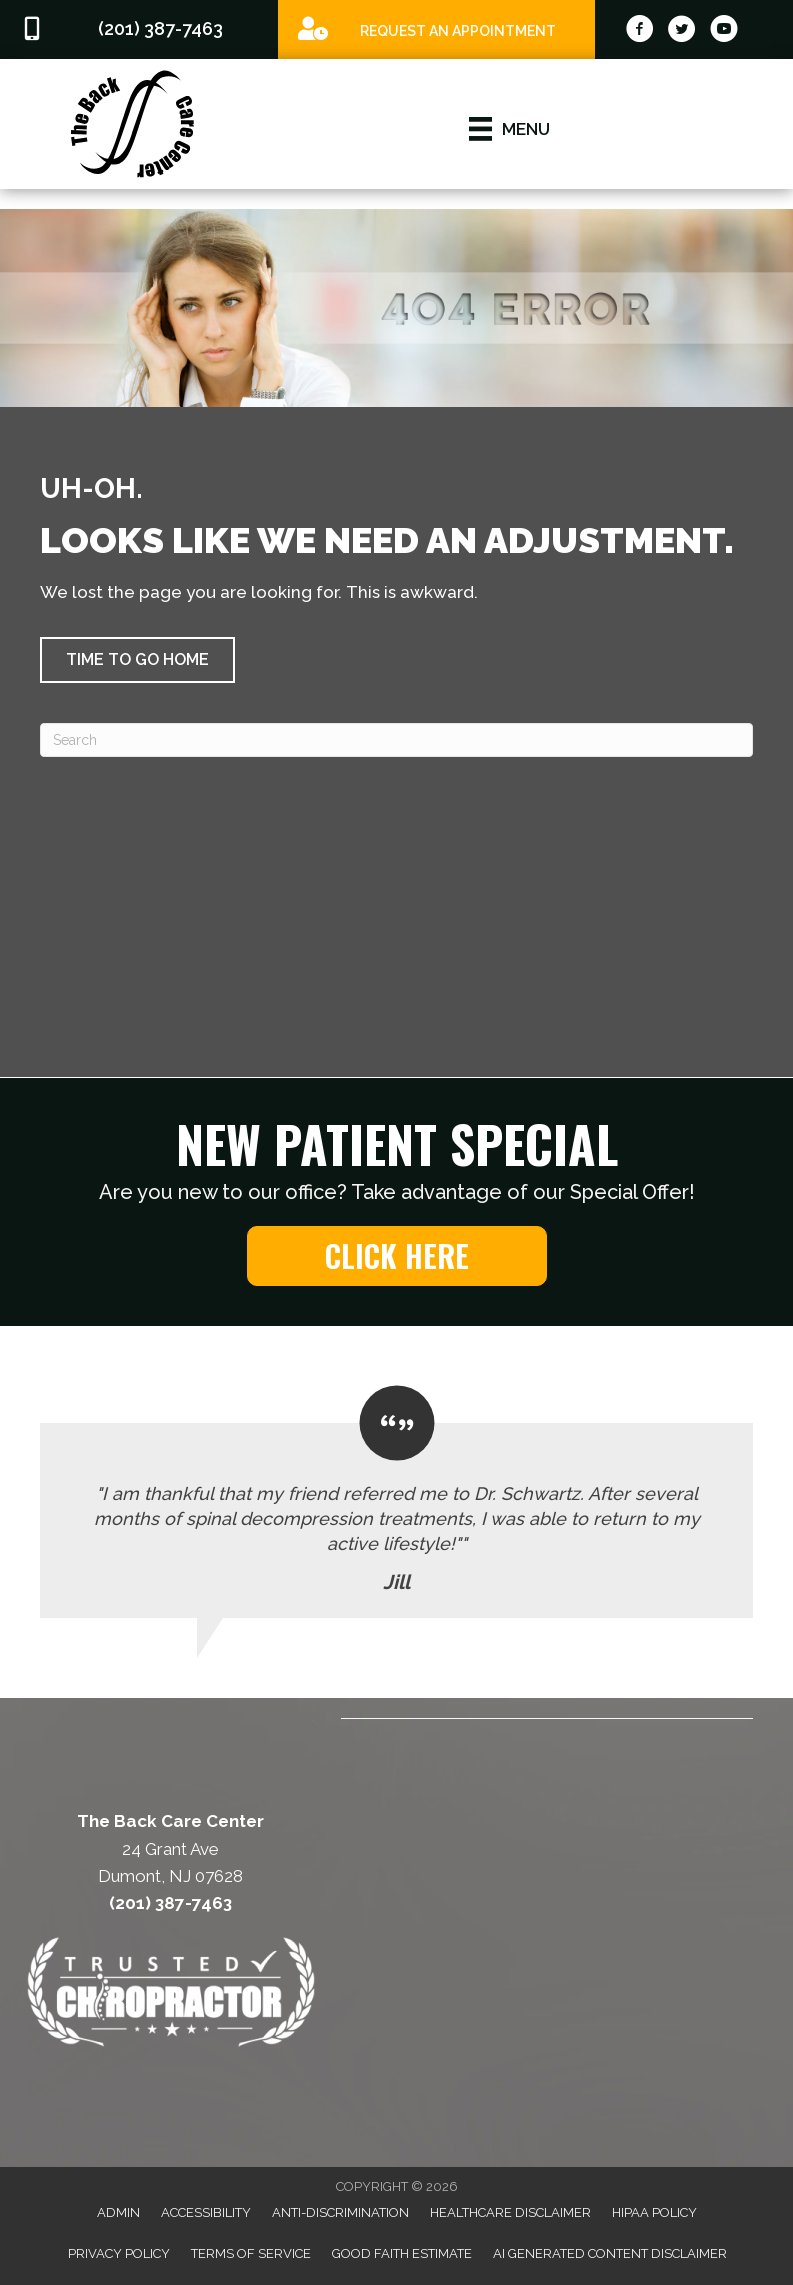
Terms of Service (251, 2253)
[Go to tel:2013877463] (139, 29)
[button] (137, 660)
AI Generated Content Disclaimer (610, 2253)
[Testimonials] (396, 1502)
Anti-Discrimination (340, 2212)
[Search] (396, 740)
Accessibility (206, 2212)
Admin (118, 2212)
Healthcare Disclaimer (510, 2212)
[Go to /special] (436, 28)
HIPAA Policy (654, 2212)
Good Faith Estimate (402, 2253)
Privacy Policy (119, 2253)
